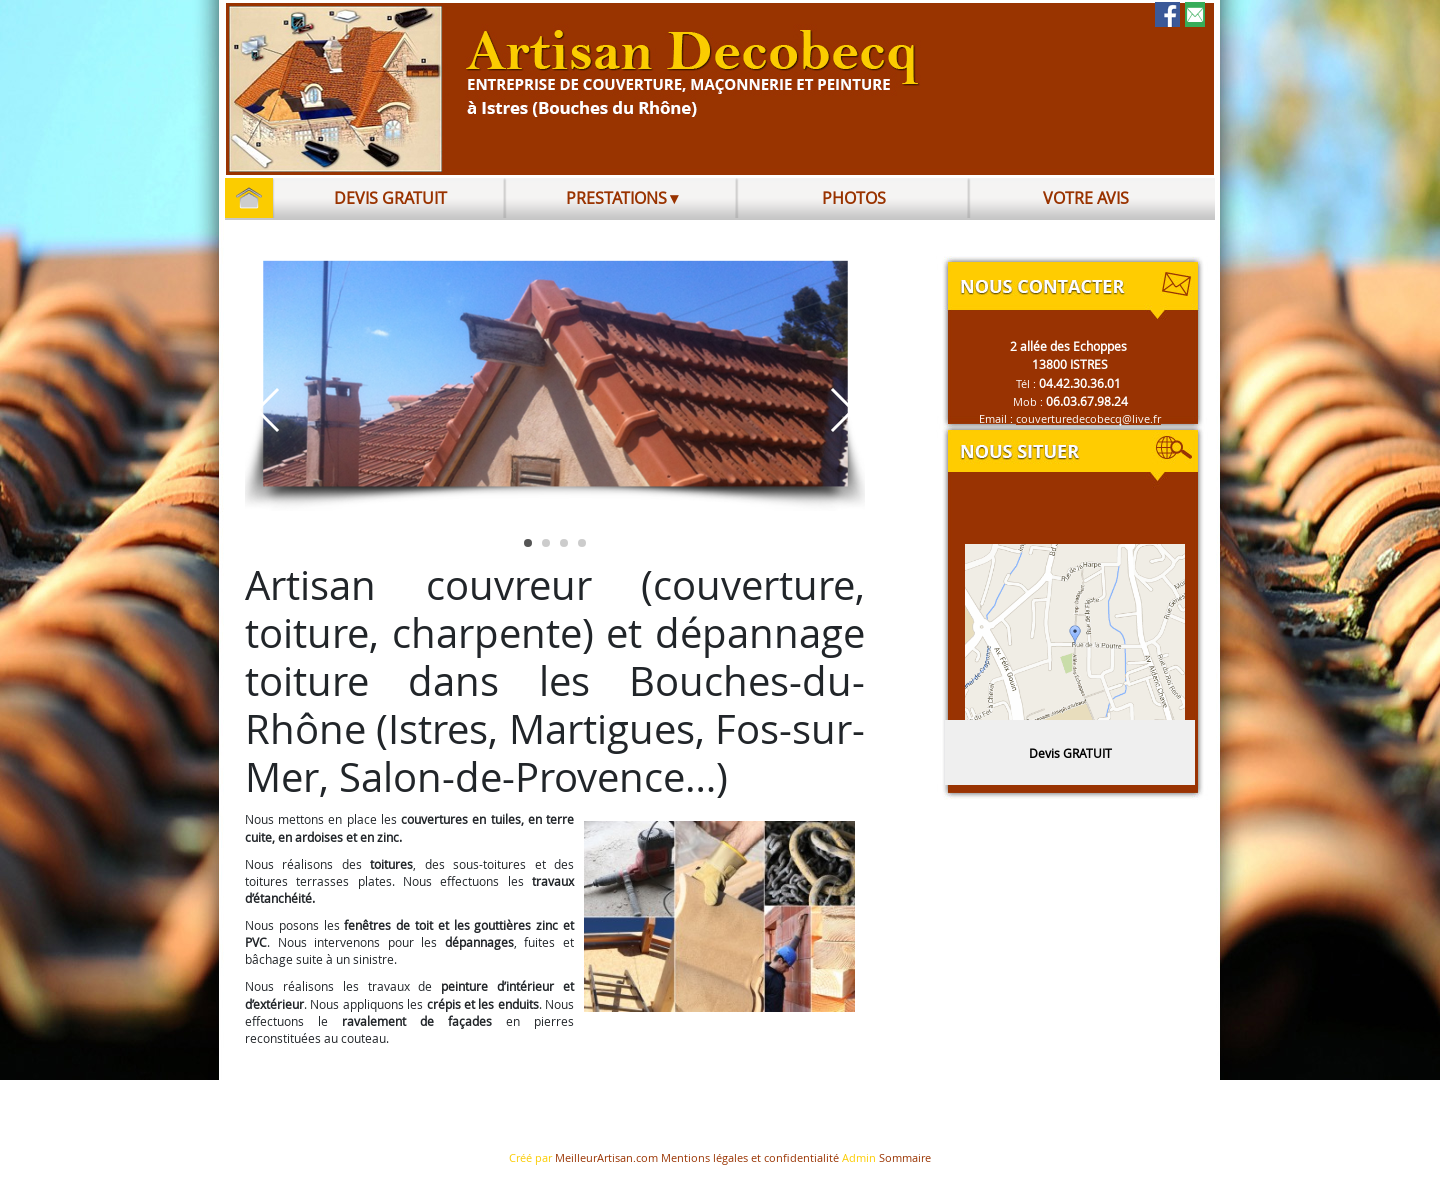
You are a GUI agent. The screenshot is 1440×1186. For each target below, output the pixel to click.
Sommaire (905, 1158)
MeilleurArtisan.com (606, 1158)
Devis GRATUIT (1070, 753)
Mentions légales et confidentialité (750, 1158)
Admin (859, 1158)
